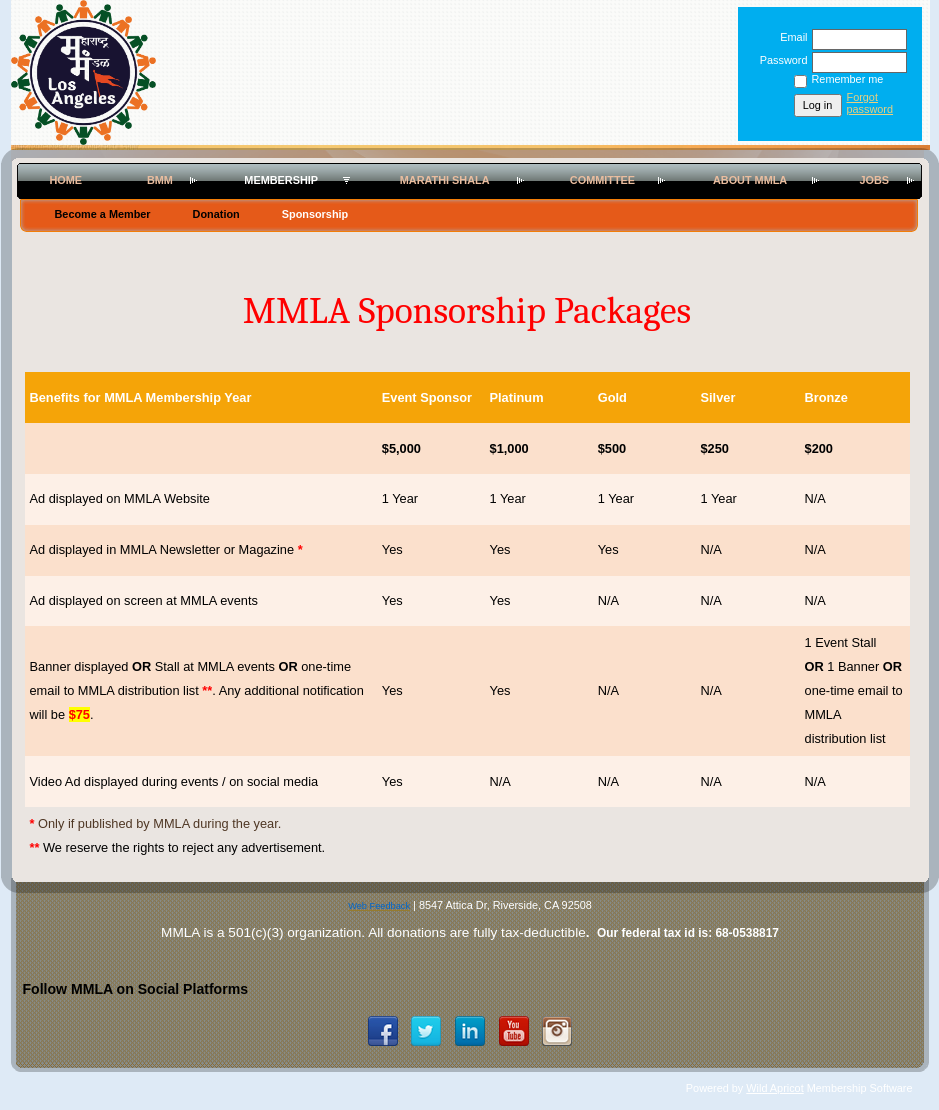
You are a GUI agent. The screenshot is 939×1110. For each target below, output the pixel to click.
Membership (281, 180)
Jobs (874, 180)
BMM (160, 180)
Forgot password (870, 103)
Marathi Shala (445, 180)
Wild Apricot (774, 1088)
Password (779, 60)
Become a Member (103, 214)
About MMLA (750, 180)
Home (65, 180)
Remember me (848, 79)
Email (790, 37)
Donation (216, 214)
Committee (602, 180)
